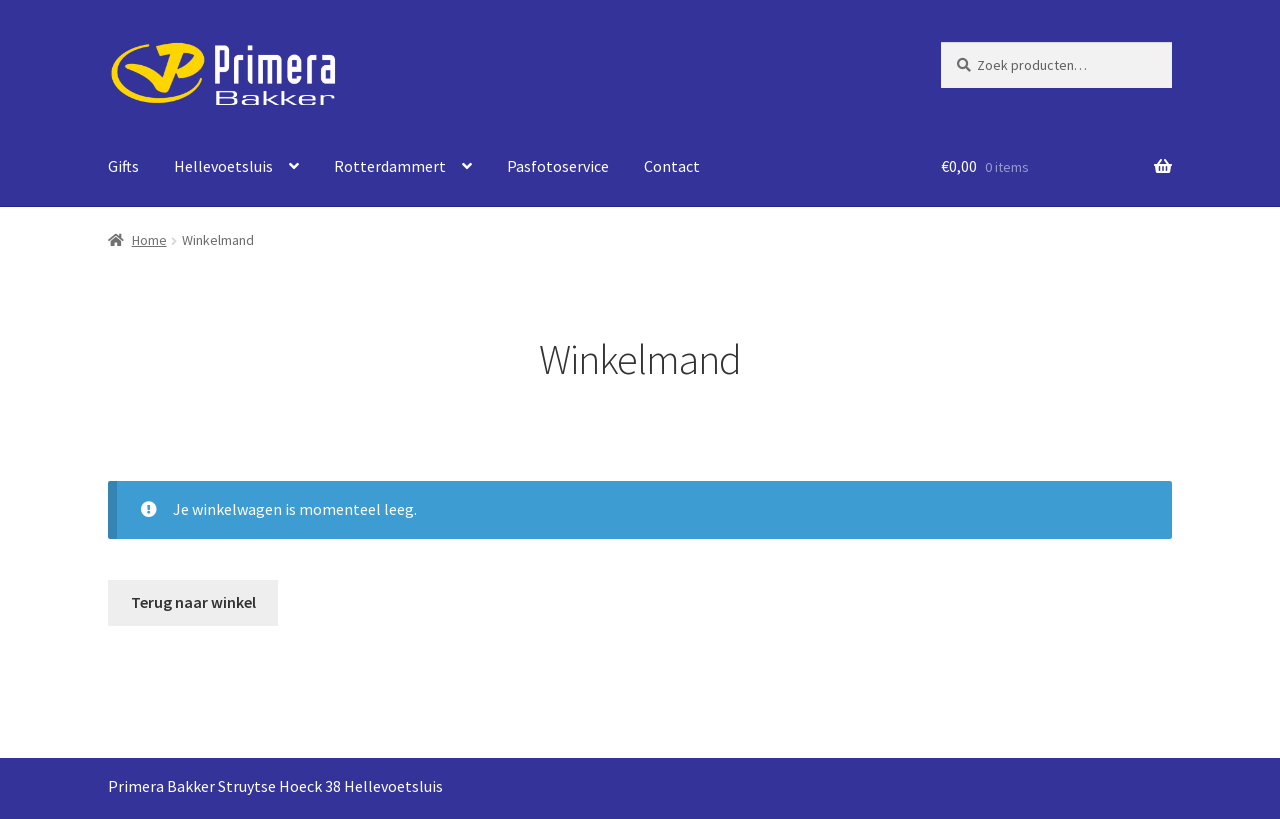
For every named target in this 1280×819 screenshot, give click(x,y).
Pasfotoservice (558, 166)
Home (149, 240)
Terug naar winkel (193, 602)
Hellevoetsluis (223, 166)
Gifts (123, 166)
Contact (672, 166)
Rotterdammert (390, 166)
